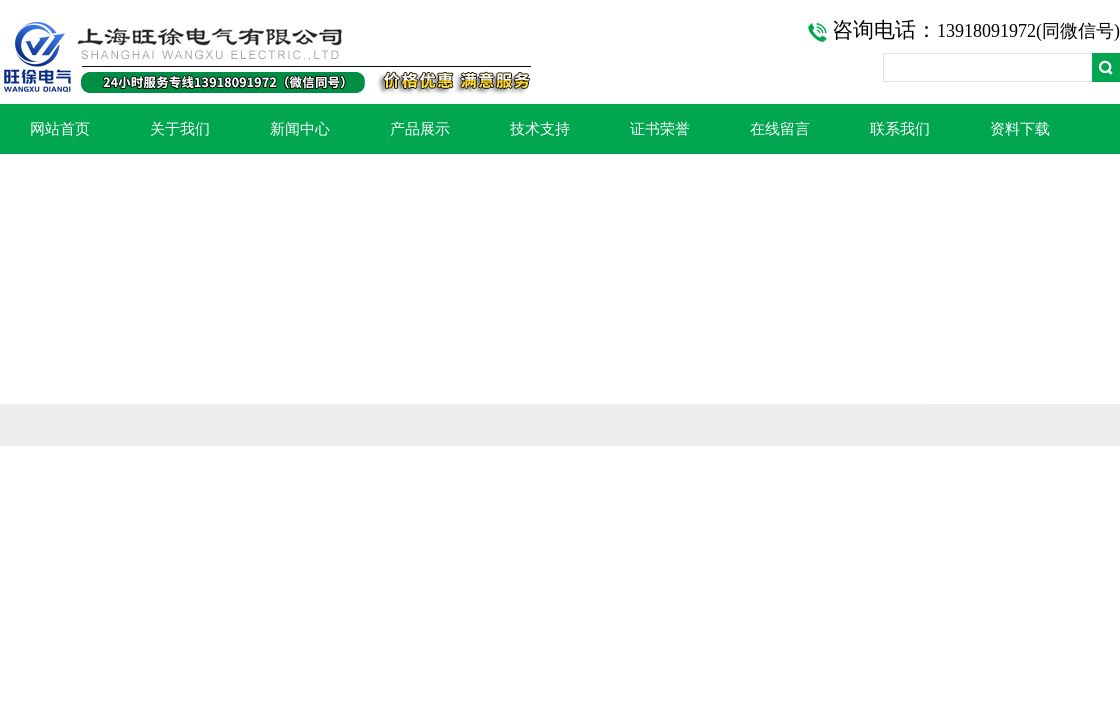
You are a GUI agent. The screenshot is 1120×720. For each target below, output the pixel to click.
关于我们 (180, 129)
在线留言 (780, 129)
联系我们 (900, 129)
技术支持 (540, 129)
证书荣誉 (660, 129)
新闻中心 (300, 129)
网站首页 (60, 129)
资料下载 (1020, 129)
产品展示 (420, 129)
